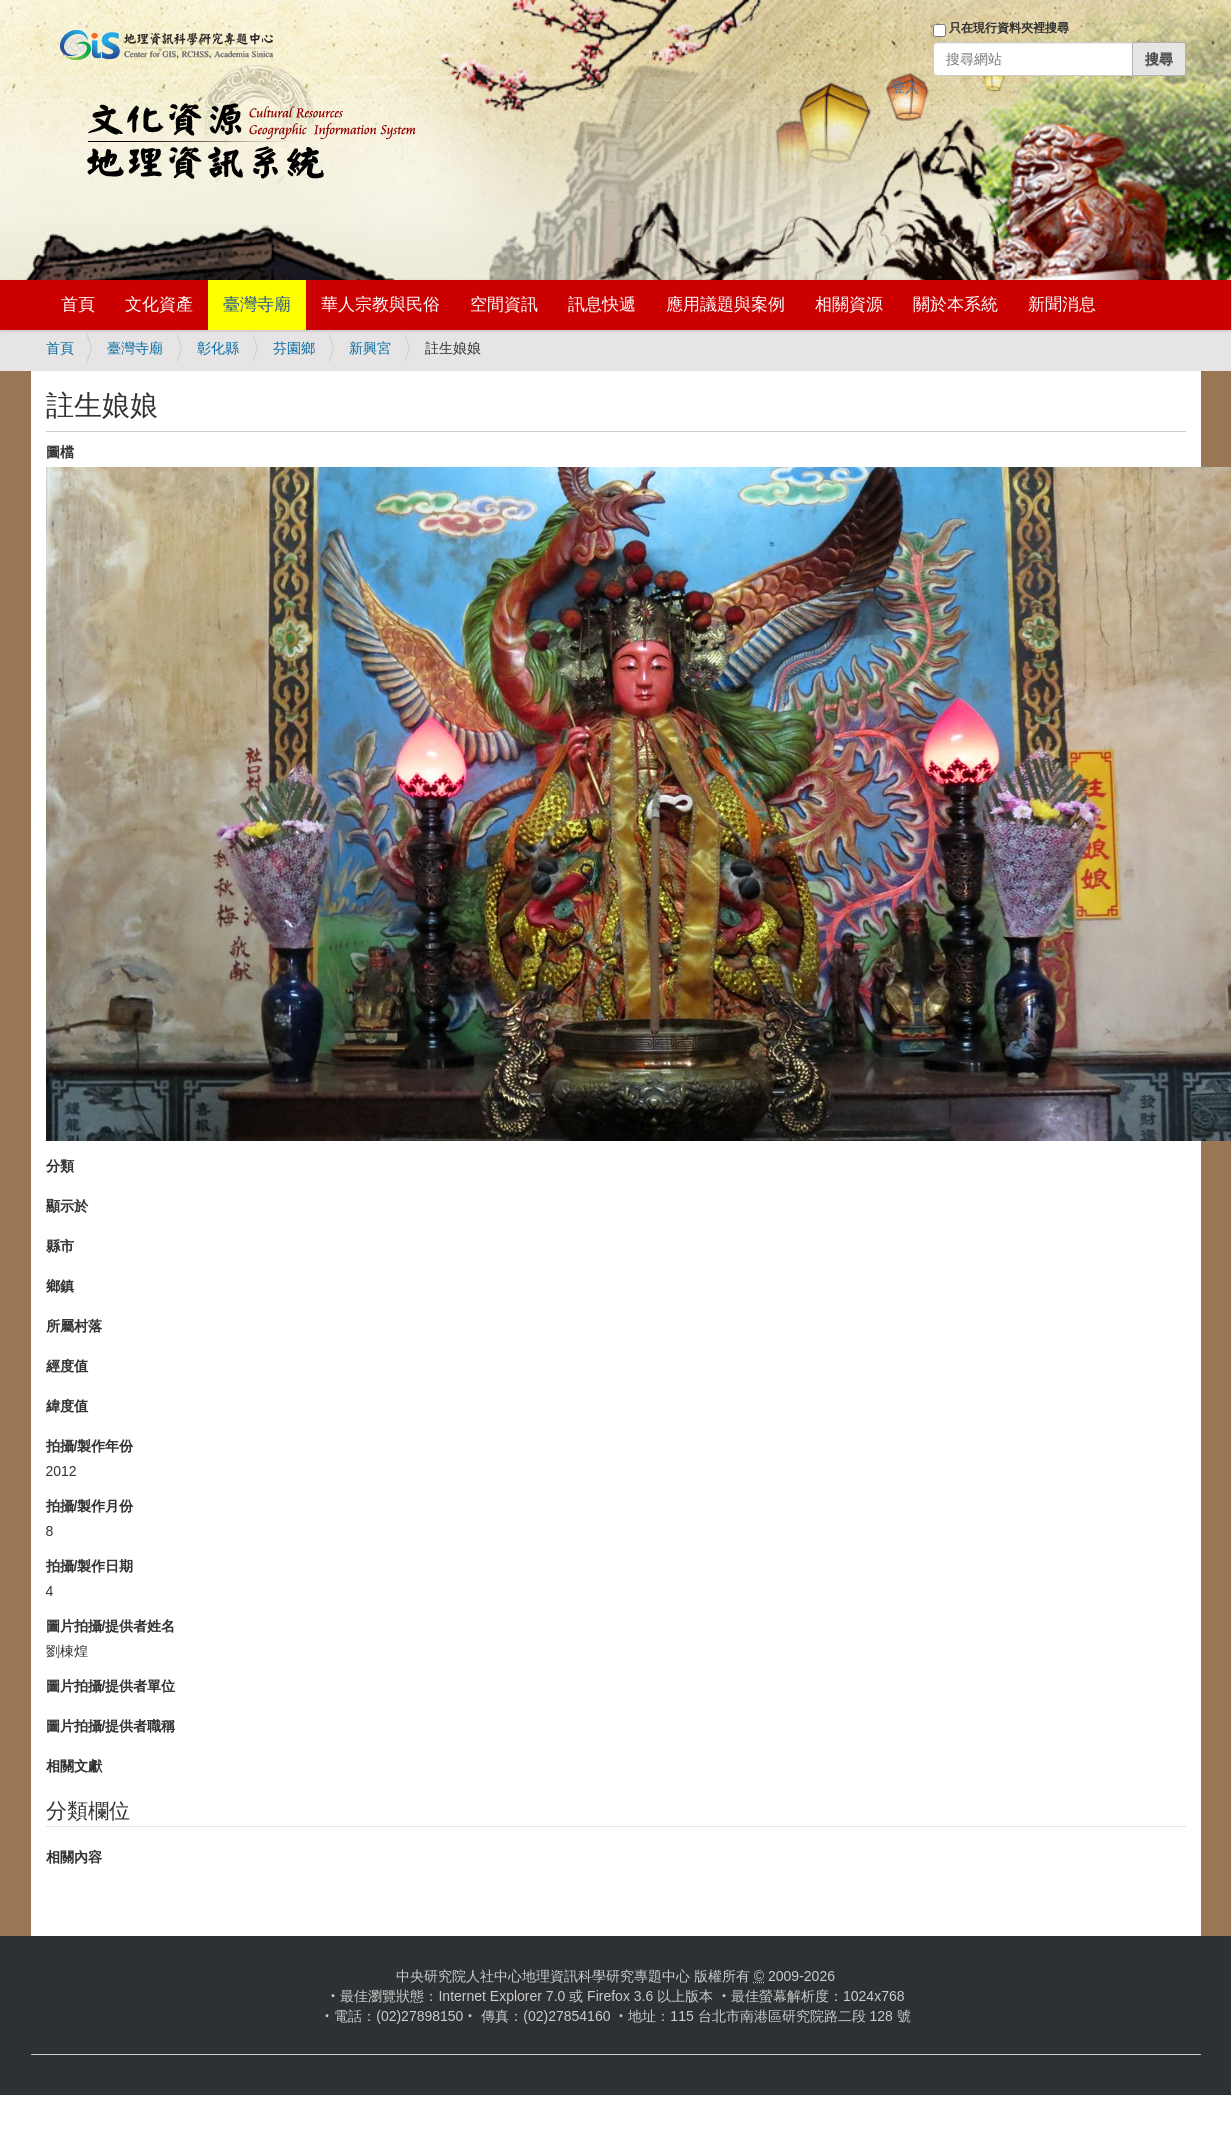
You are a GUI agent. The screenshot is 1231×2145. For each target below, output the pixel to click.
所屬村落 (74, 1326)
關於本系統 (955, 304)
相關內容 (74, 1857)
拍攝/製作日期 (90, 1566)
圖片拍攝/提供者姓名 (111, 1626)
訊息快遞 (602, 304)
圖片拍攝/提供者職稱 (111, 1726)
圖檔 (60, 452)
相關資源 (849, 304)
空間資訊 (504, 304)
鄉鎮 (60, 1286)
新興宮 (370, 348)
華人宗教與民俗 (380, 304)
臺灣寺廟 (257, 304)
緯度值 (67, 1406)
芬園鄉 (294, 348)
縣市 (60, 1246)
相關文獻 (74, 1766)
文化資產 (159, 304)
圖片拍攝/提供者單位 (111, 1686)
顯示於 (67, 1206)
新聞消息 (1062, 304)
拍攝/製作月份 (90, 1506)
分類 (60, 1166)
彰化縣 (218, 348)
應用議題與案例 (725, 304)
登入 (905, 87)
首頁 (78, 304)
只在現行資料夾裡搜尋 (1009, 28)
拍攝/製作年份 (90, 1446)
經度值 (67, 1366)
